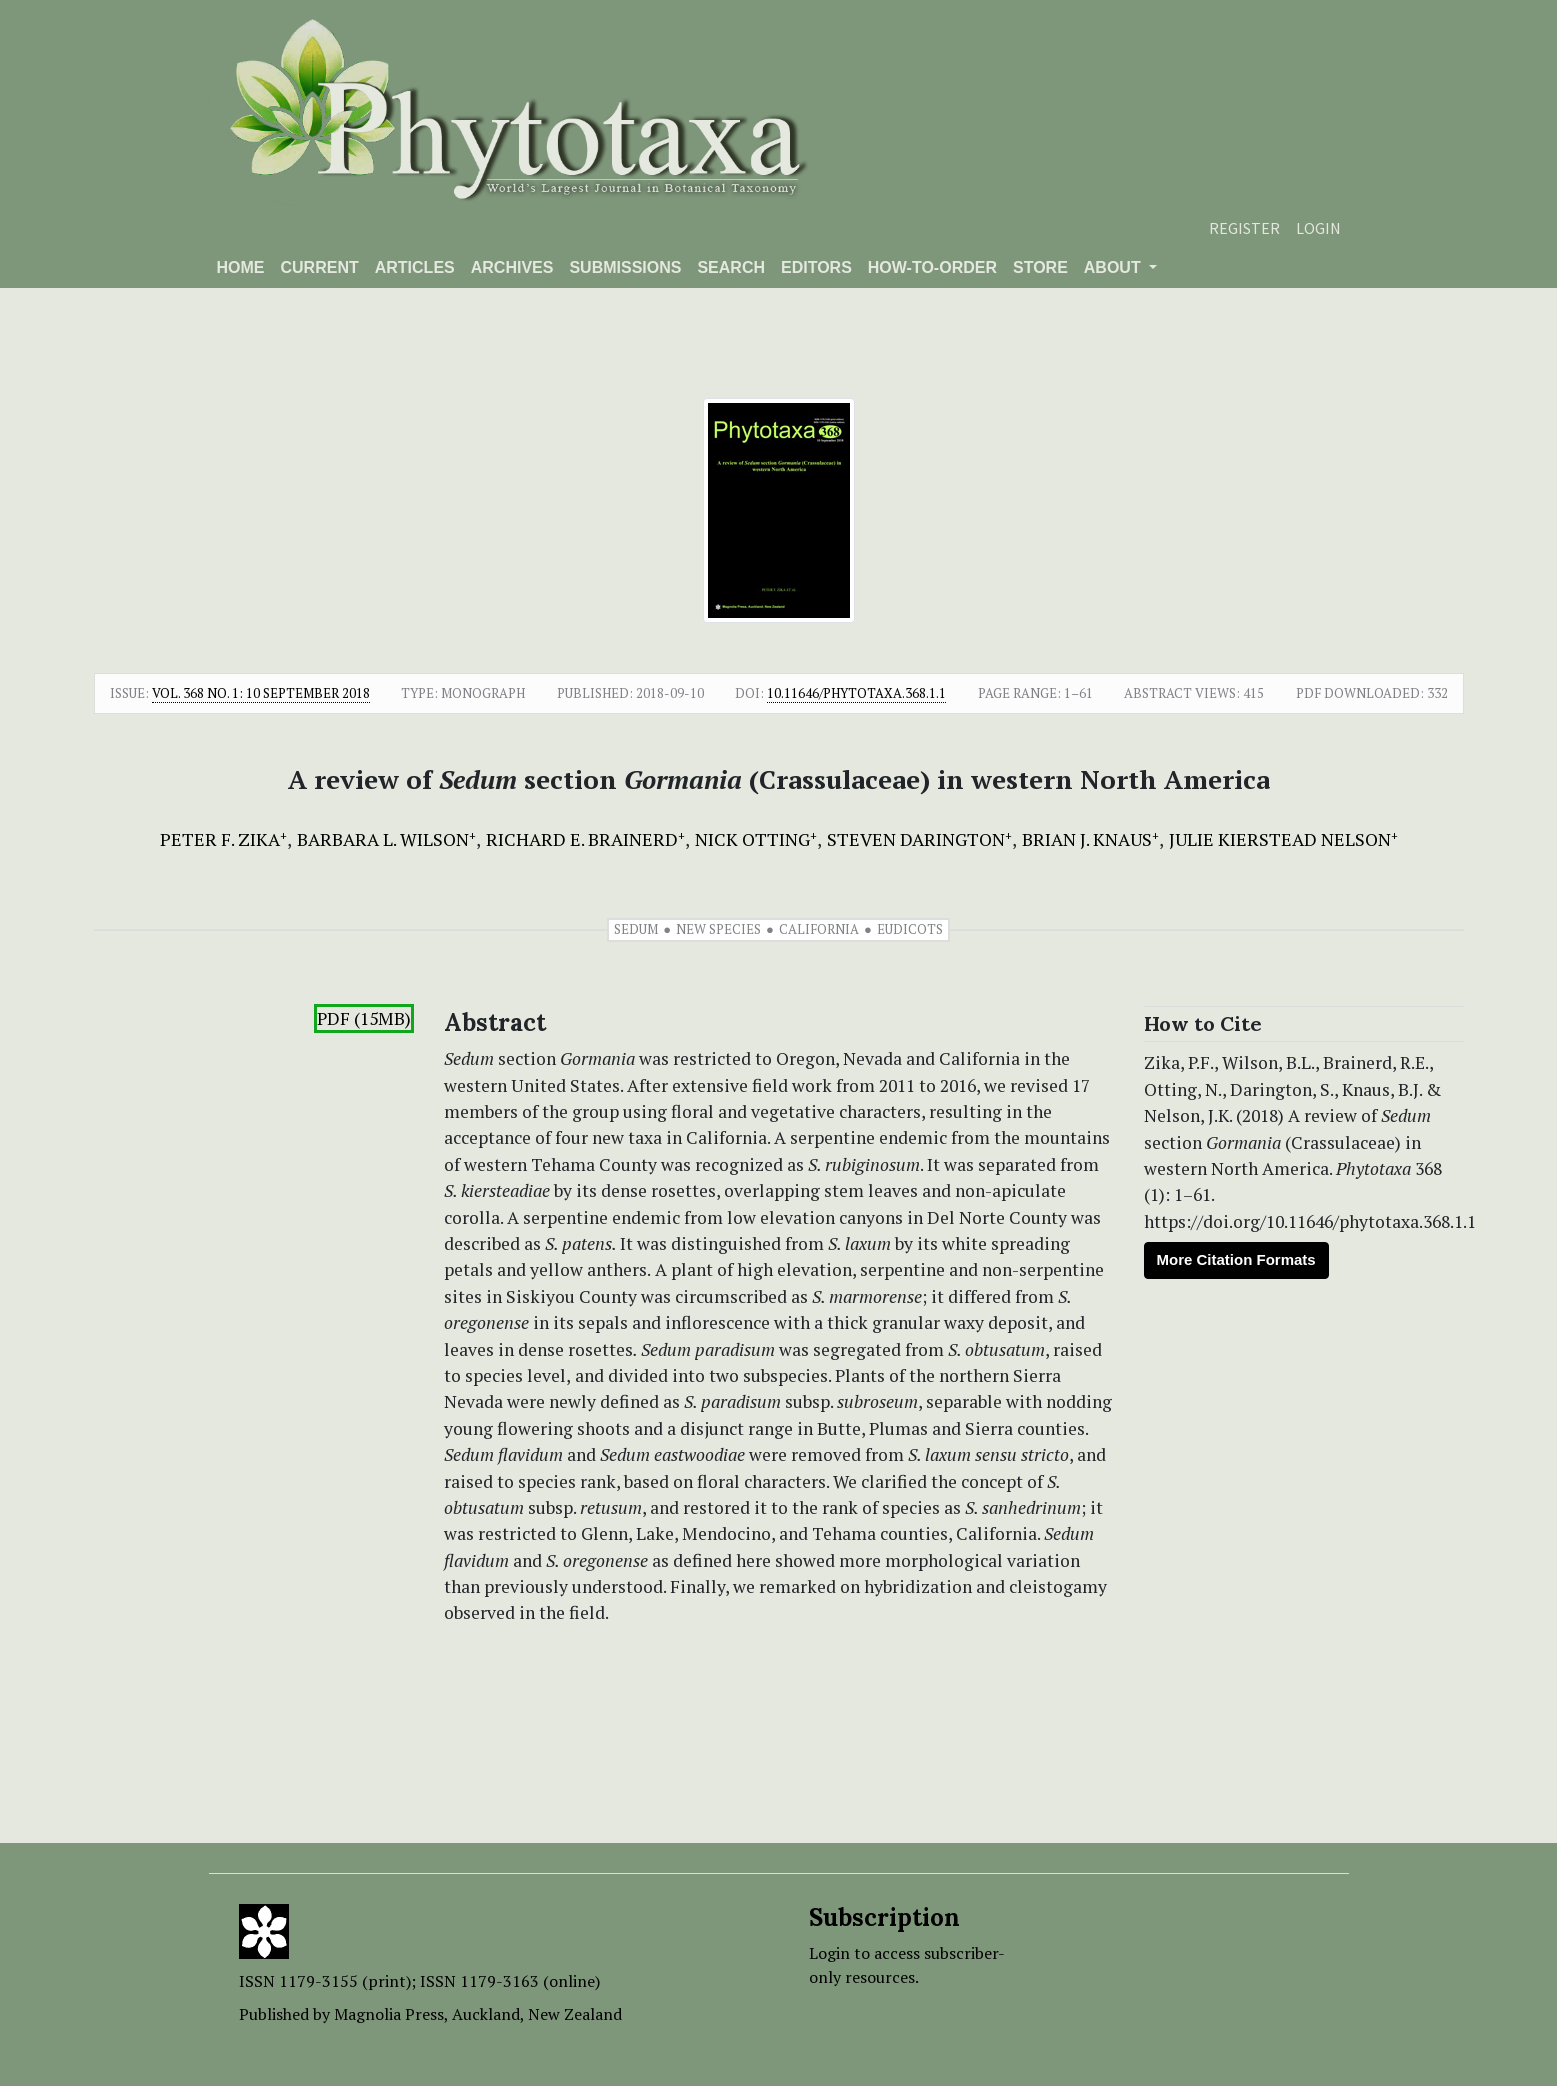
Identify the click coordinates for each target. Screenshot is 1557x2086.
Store (1040, 267)
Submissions (625, 267)
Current (320, 267)
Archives (512, 267)
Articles (415, 267)
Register (1244, 228)
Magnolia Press (389, 2014)
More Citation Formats (1236, 1259)
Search (731, 267)
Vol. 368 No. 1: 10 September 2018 (261, 693)
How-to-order (932, 267)
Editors (816, 267)
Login (1318, 228)
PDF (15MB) (364, 1018)
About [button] (1114, 267)
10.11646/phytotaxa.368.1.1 (856, 693)
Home (241, 267)
